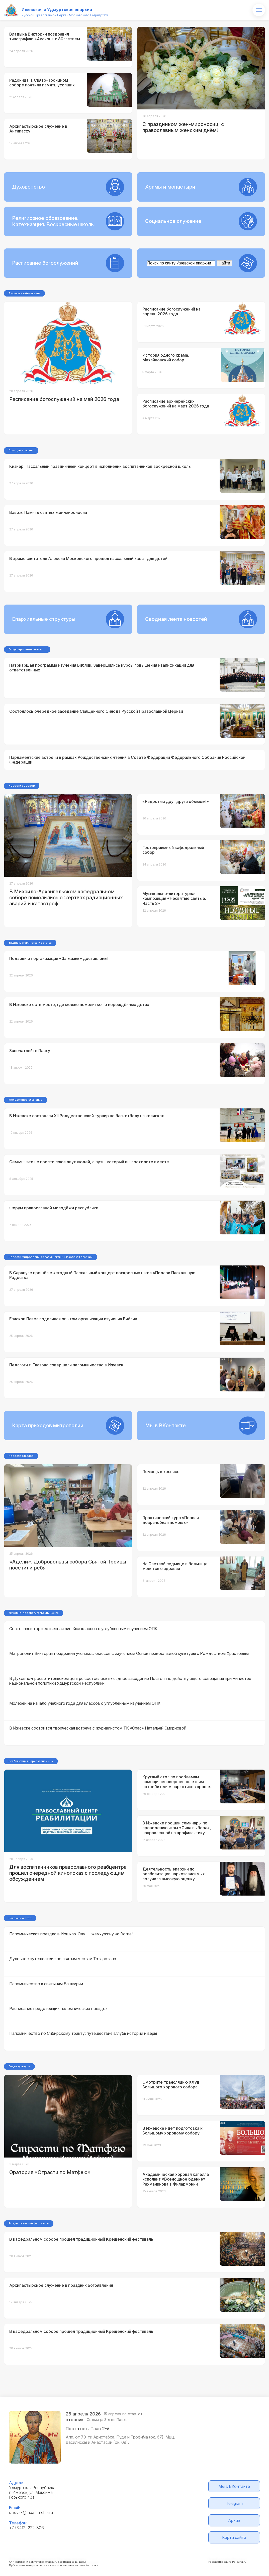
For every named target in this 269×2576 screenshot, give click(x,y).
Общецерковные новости (27, 649)
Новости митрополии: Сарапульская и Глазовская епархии (51, 1257)
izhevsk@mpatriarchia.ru (31, 2512)
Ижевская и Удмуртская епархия (57, 9)
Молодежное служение (25, 1099)
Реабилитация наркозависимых (31, 1761)
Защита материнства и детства (30, 942)
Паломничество (20, 1918)
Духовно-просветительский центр (34, 1613)
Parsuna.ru (239, 2561)
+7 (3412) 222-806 (26, 2527)
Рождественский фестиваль (29, 2223)
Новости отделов (21, 1456)
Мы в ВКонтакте (234, 2486)
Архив (234, 2520)
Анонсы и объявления (24, 293)
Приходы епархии (21, 450)
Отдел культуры (19, 2066)
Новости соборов (22, 785)
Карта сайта (234, 2537)
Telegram (234, 2503)
